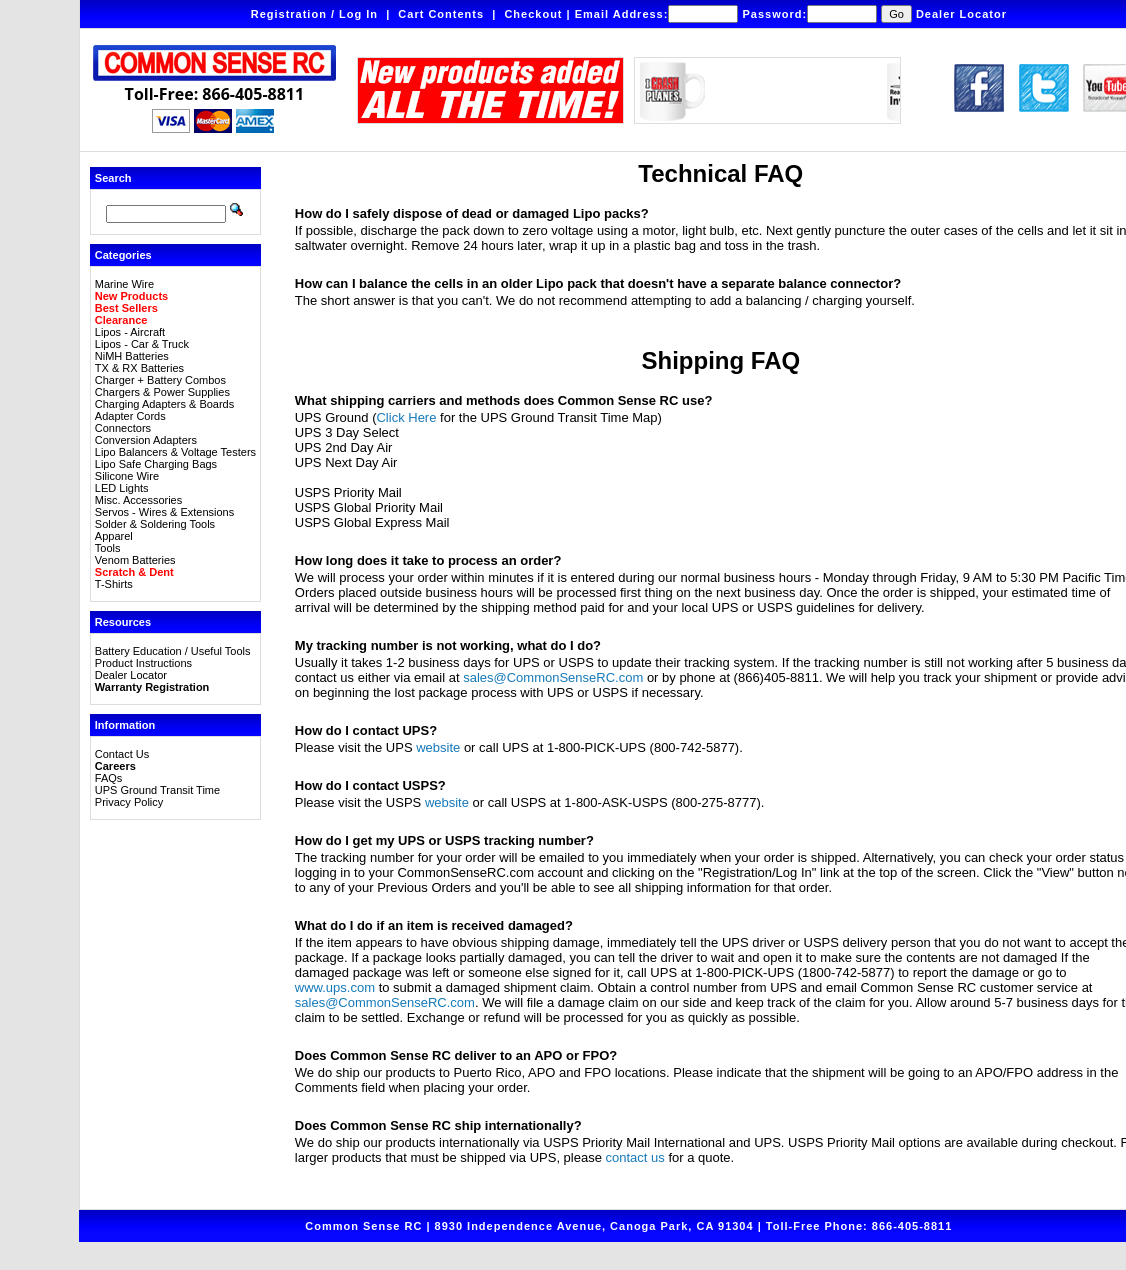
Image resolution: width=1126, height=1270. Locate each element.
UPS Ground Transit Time (157, 790)
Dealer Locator (961, 14)
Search (113, 178)
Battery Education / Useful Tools (173, 651)
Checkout (533, 14)
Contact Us (122, 754)
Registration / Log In (314, 14)
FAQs (109, 778)
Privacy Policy (129, 802)
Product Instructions (143, 663)
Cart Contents (441, 14)
